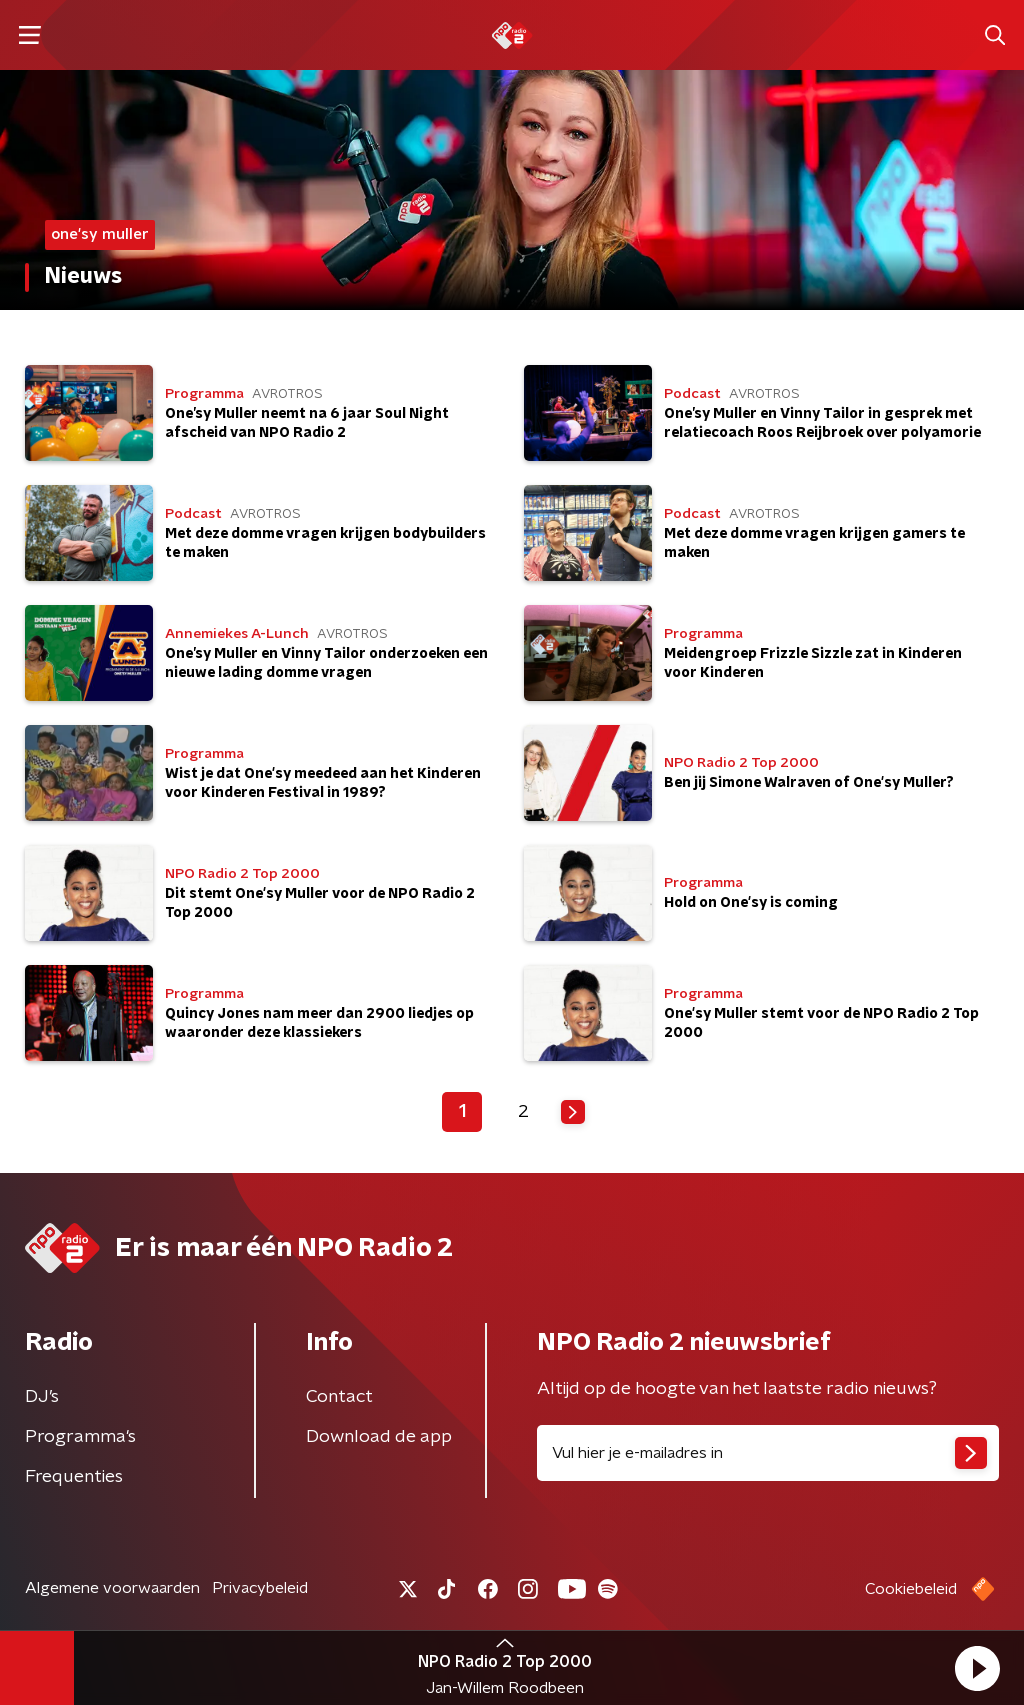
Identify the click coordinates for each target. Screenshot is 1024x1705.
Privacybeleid (260, 1588)
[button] (977, 1668)
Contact (339, 1397)
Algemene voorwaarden (112, 1588)
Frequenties (74, 1477)
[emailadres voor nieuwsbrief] (768, 1453)
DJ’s (42, 1397)
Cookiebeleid (911, 1589)
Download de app (379, 1437)
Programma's (80, 1437)
